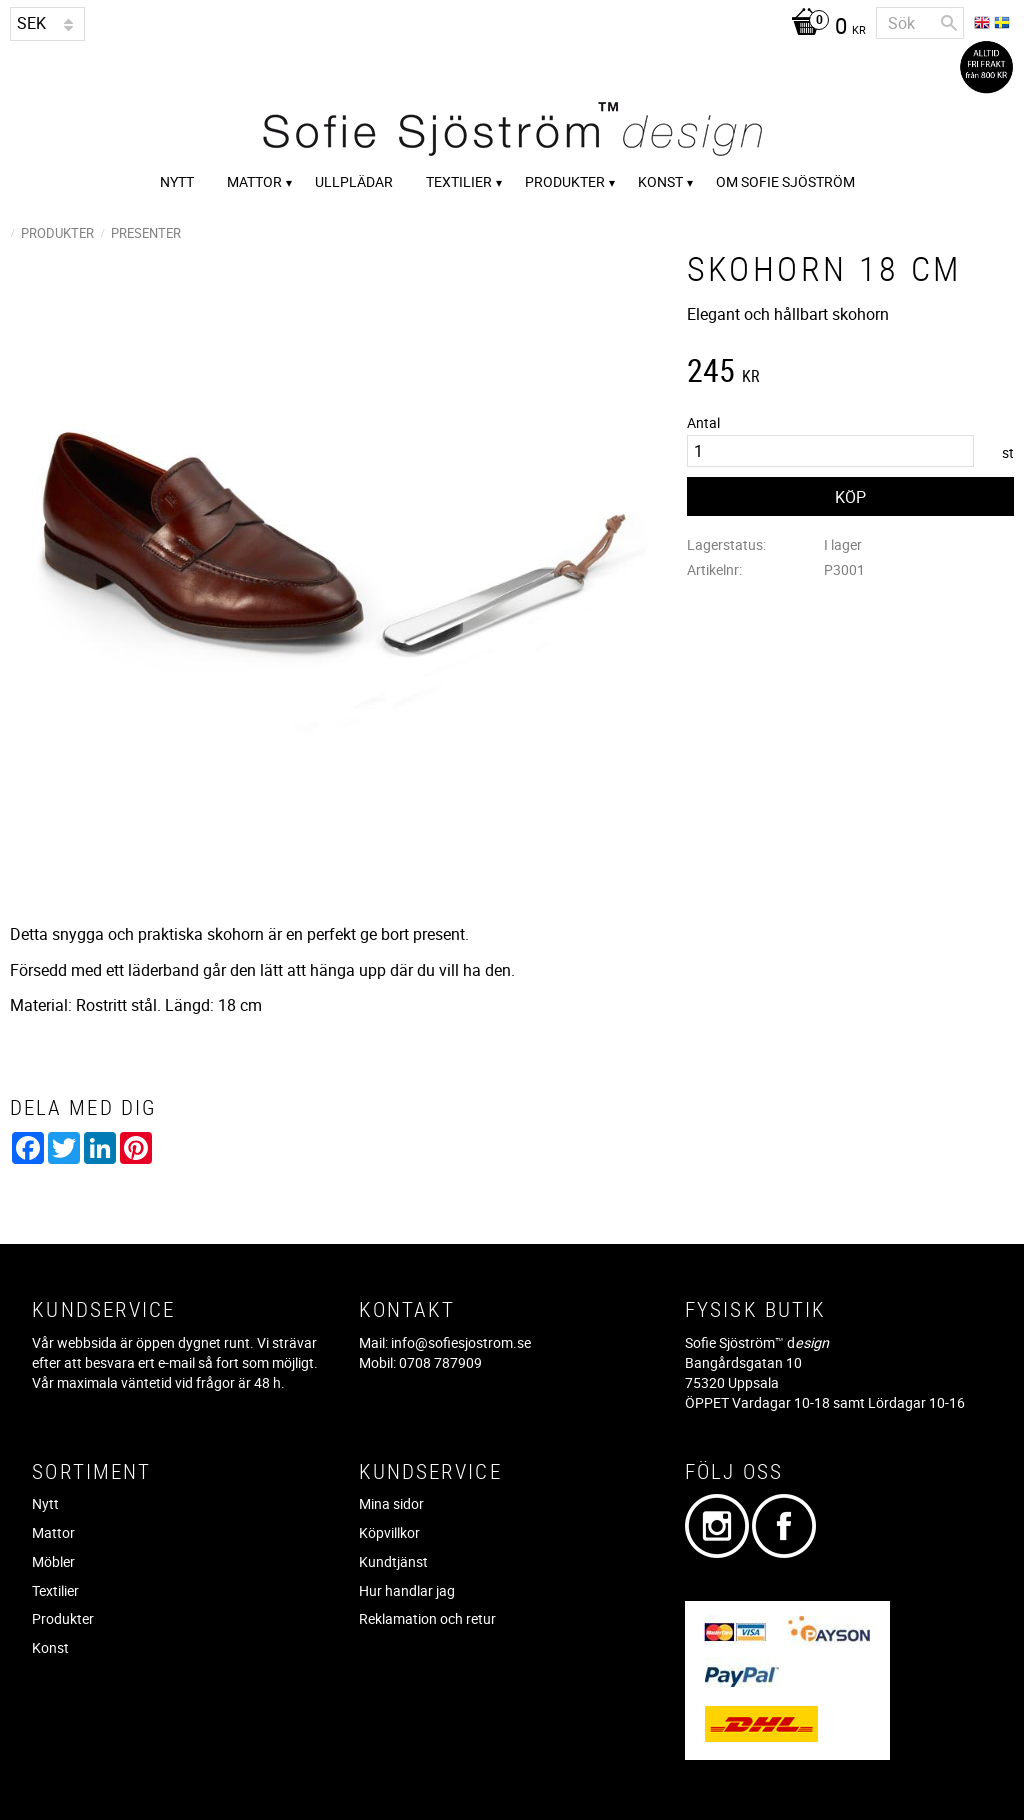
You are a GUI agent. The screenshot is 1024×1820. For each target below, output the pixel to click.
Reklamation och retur (427, 1618)
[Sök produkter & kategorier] (920, 23)
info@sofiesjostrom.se (461, 1342)
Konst (50, 1647)
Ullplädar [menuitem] (354, 181)
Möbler (53, 1561)
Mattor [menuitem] (254, 181)
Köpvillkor (389, 1532)
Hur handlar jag (407, 1590)
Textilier (55, 1590)
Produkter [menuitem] (565, 181)
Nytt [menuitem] (177, 181)
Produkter (63, 1618)
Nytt (45, 1503)
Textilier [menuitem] (459, 181)
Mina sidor (391, 1503)
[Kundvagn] (823, 28)
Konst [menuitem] (660, 181)
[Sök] (949, 23)
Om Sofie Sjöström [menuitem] (785, 181)
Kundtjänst (393, 1561)
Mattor (53, 1532)
